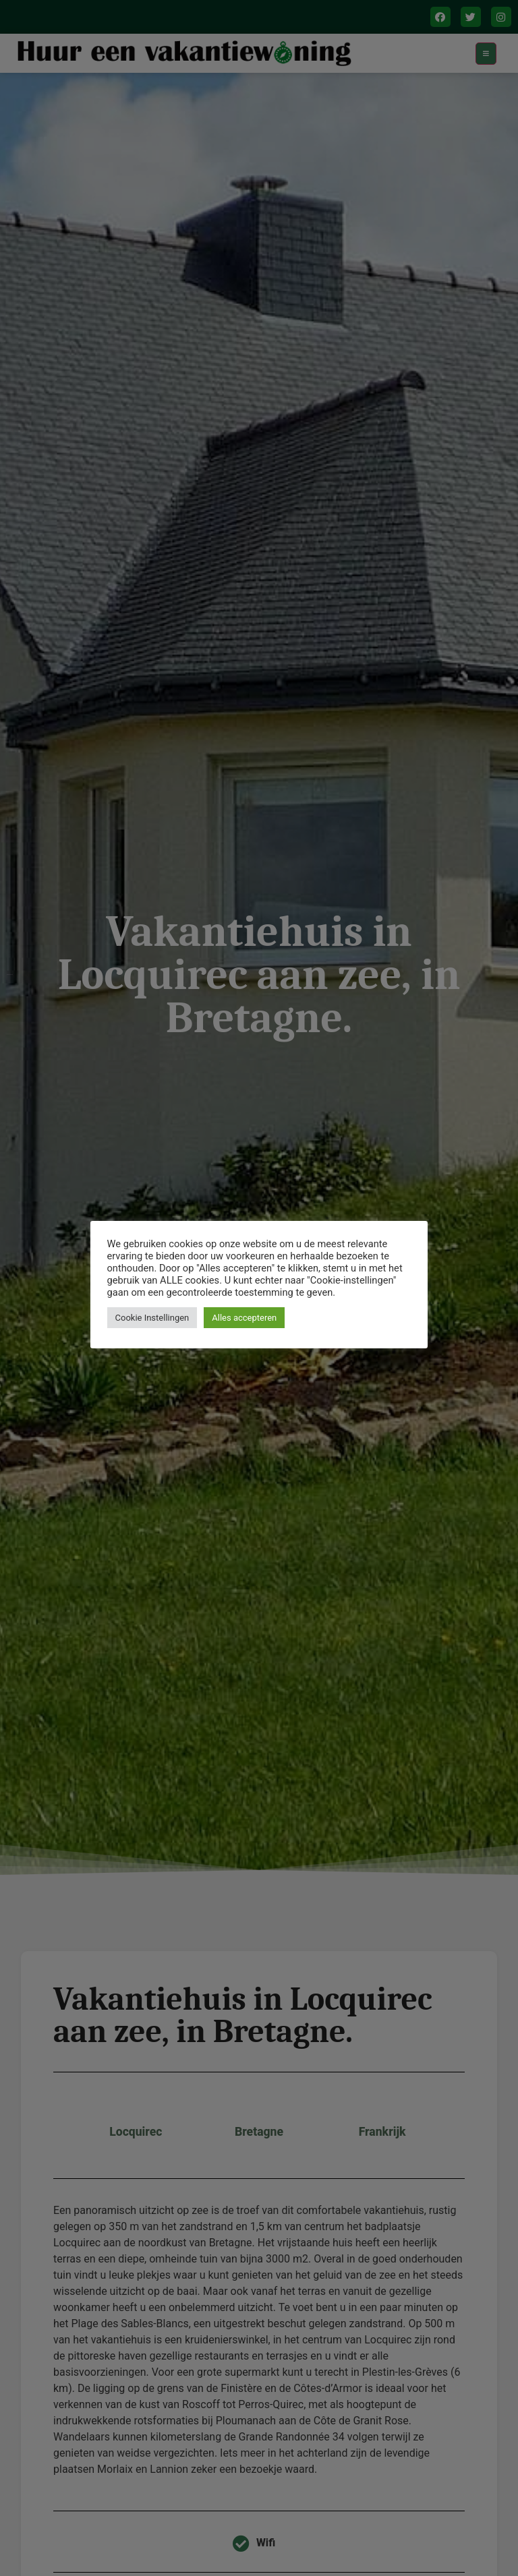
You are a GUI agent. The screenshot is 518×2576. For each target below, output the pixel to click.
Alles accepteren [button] (244, 1318)
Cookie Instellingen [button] (152, 1318)
